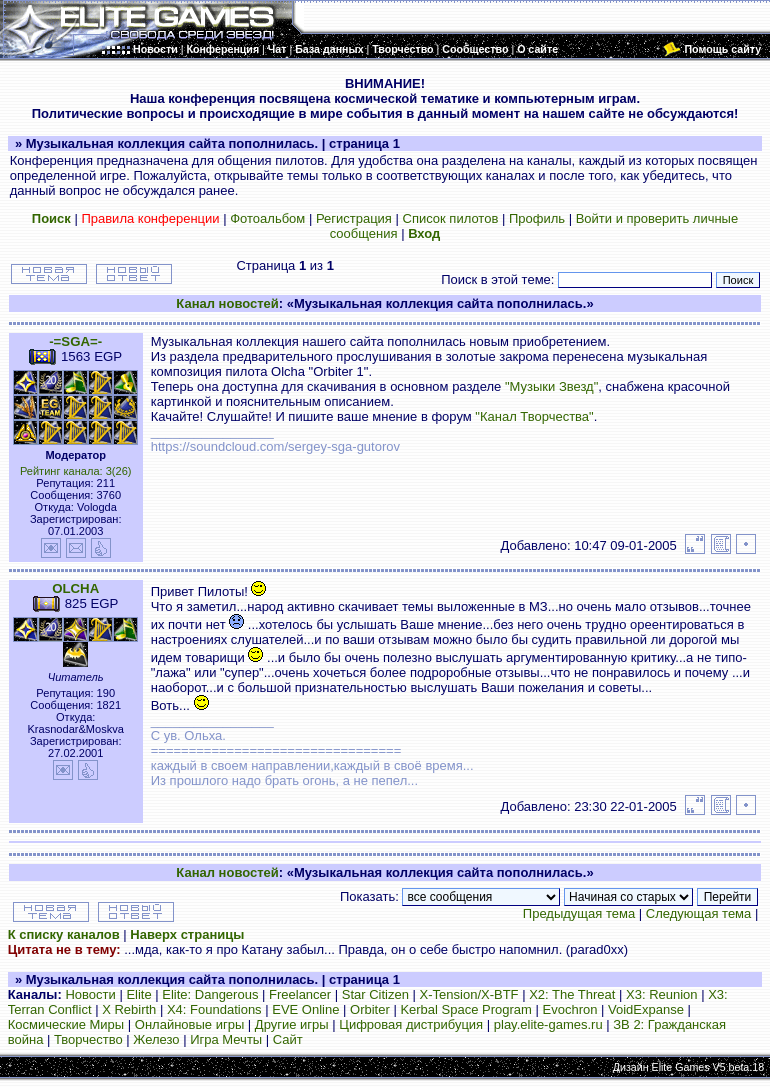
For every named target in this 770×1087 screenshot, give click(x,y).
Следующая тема (699, 913)
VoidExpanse (646, 1009)
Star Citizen (375, 994)
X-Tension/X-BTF (469, 994)
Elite (138, 994)
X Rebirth (129, 1009)
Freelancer (300, 994)
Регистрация (354, 218)
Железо (156, 1039)
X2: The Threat (572, 994)
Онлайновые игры (189, 1024)
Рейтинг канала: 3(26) (76, 471)
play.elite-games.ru (548, 1024)
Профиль (537, 218)
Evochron (570, 1009)
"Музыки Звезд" (551, 386)
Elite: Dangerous (210, 994)
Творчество (88, 1039)
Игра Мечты (226, 1039)
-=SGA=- (75, 341)
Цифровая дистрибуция (411, 1024)
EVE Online (305, 1009)
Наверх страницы (187, 934)
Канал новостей (227, 303)
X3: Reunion (662, 994)
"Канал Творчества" (534, 416)
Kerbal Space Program (466, 1009)
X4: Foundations (214, 1009)
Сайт (288, 1039)
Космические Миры (66, 1024)
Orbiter (370, 1009)
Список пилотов (451, 218)
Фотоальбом (267, 218)
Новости (90, 994)
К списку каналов (64, 934)
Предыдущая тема (579, 913)
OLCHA (75, 588)
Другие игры (292, 1024)
